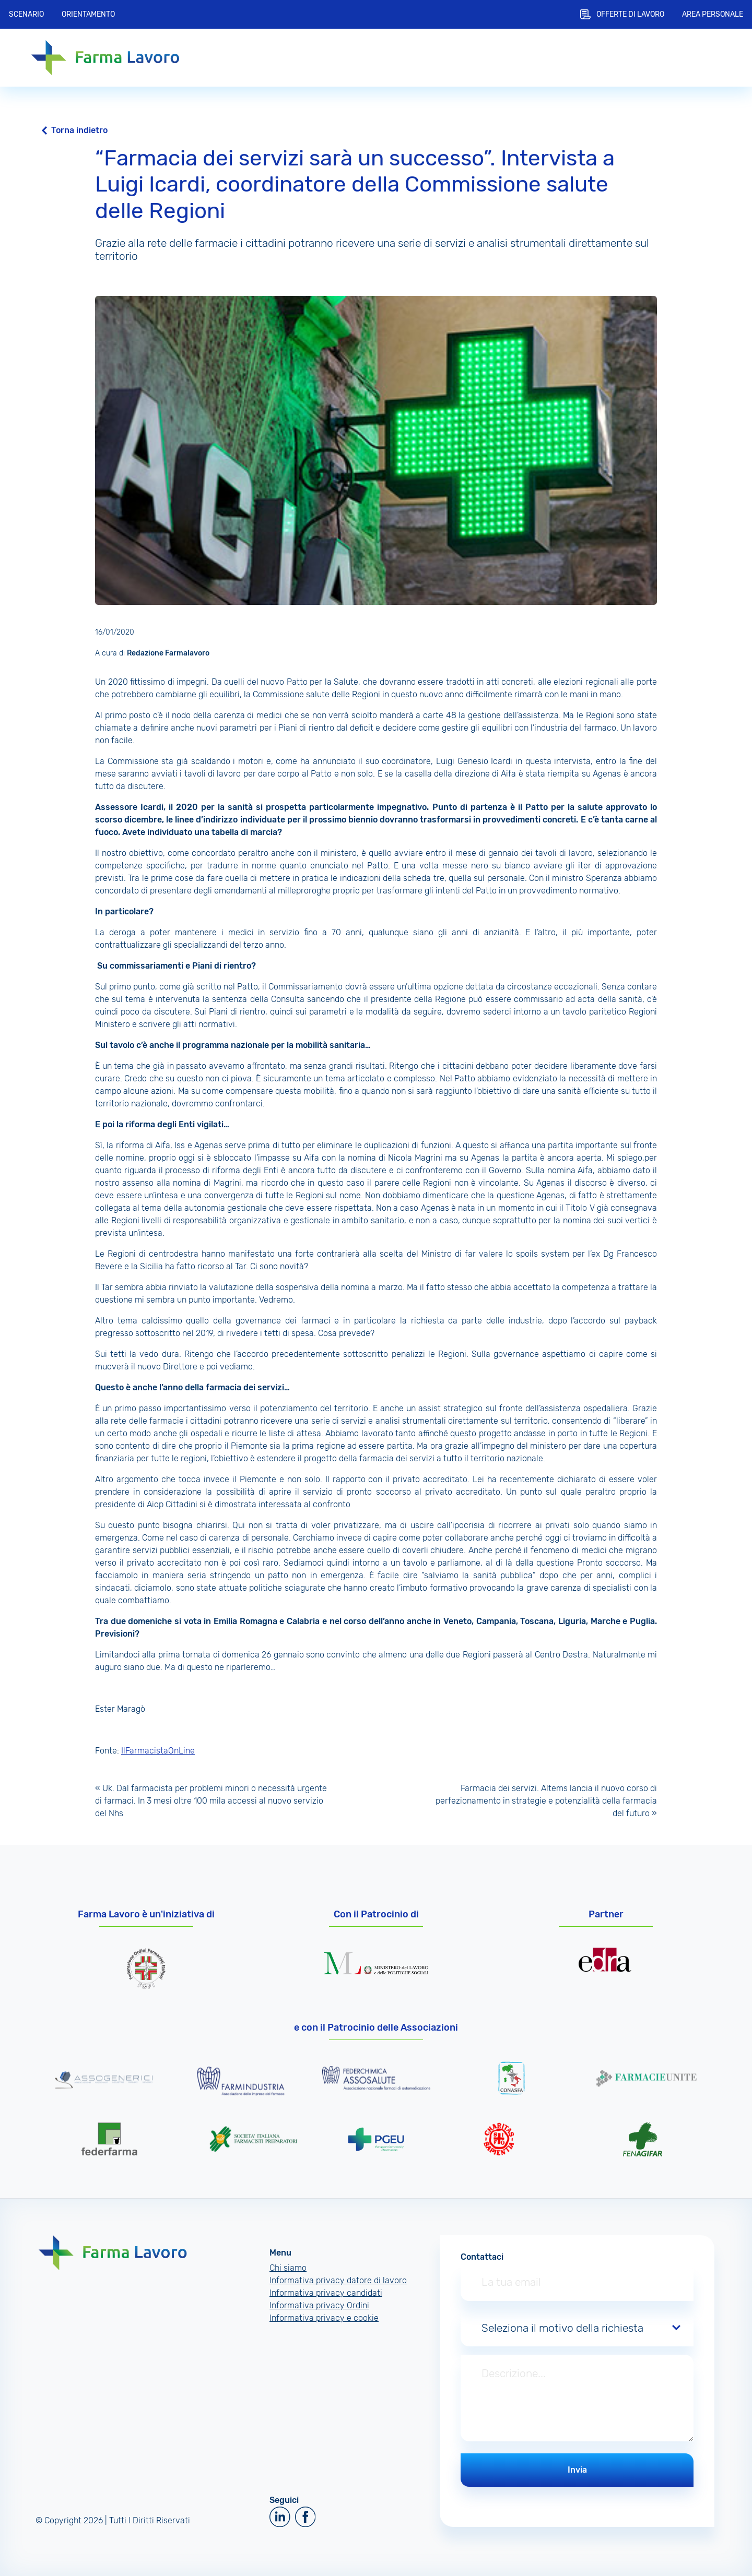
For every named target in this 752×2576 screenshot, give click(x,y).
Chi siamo (288, 2268)
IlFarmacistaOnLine (158, 1751)
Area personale (712, 14)
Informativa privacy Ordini (319, 2305)
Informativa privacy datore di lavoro (338, 2280)
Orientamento (88, 14)
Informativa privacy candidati (325, 2293)
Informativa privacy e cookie (324, 2318)
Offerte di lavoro (630, 14)
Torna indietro (79, 130)
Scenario (26, 14)
